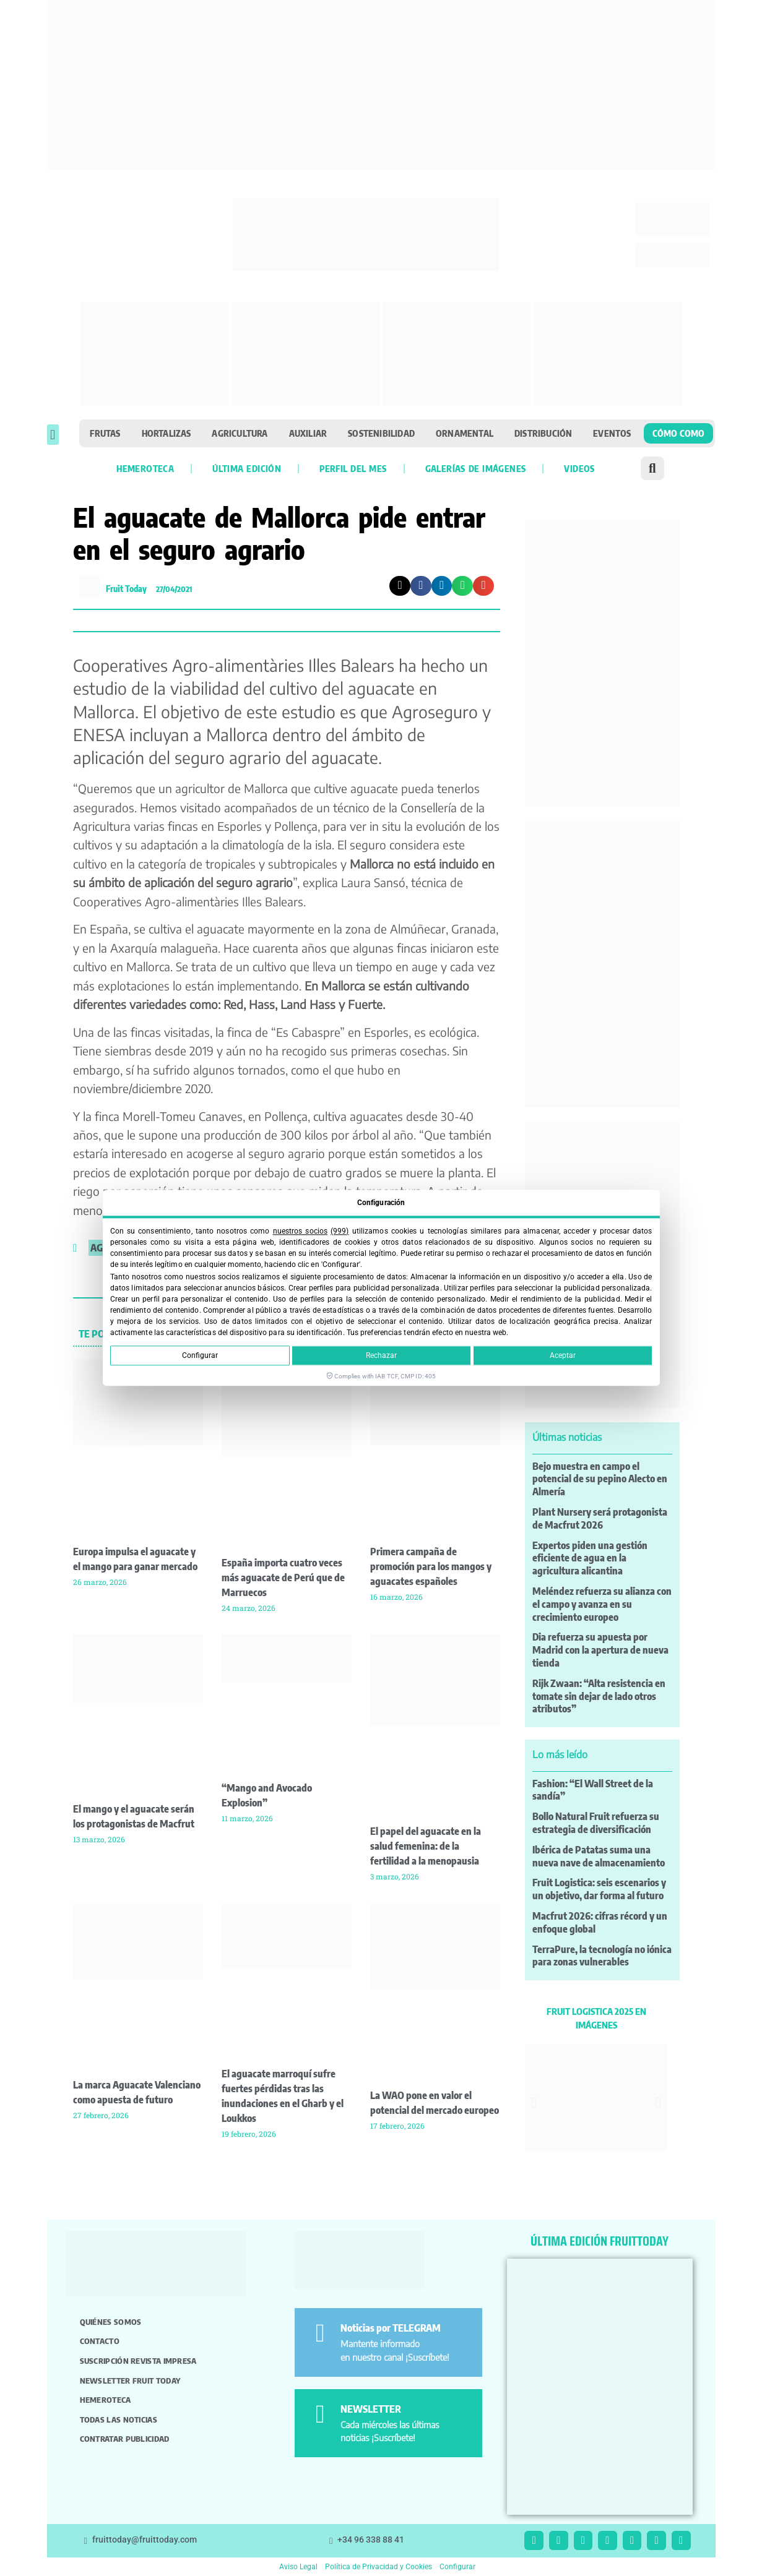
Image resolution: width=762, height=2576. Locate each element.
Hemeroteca (145, 468)
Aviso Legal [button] (298, 2566)
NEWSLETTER (370, 2409)
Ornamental (464, 433)
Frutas (105, 433)
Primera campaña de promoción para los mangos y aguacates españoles (430, 1566)
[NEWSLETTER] (319, 2414)
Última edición (246, 468)
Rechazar (381, 1356)
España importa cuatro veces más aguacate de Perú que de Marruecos (283, 1577)
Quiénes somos (111, 2322)
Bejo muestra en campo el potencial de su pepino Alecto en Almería (599, 1479)
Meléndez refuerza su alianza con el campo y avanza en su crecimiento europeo (602, 1604)
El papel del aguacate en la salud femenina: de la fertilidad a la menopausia (425, 1846)
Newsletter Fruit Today (130, 2380)
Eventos (612, 433)
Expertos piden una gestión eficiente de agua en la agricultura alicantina (589, 1558)
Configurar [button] (457, 2566)
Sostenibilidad (381, 433)
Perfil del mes (352, 468)
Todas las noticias (118, 2419)
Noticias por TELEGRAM (390, 2328)
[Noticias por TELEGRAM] (319, 2333)
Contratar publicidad (125, 2439)
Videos (579, 468)
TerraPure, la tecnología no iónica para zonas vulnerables (602, 1955)
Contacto (99, 2341)
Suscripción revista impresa (138, 2361)
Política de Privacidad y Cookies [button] (378, 2566)
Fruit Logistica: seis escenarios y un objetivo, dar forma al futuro (599, 1889)
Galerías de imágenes (475, 468)
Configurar (200, 1356)
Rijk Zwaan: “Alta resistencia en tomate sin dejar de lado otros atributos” (598, 1696)
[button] (53, 434)
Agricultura (239, 433)
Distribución (543, 433)
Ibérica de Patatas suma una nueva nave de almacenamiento (598, 1856)
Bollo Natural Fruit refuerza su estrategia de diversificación (595, 1822)
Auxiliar (308, 433)
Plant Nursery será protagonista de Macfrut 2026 (599, 1518)
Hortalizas (166, 433)
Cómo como (678, 433)
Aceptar (563, 1356)
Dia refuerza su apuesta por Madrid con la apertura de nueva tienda (600, 1650)
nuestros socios (300, 1231)
